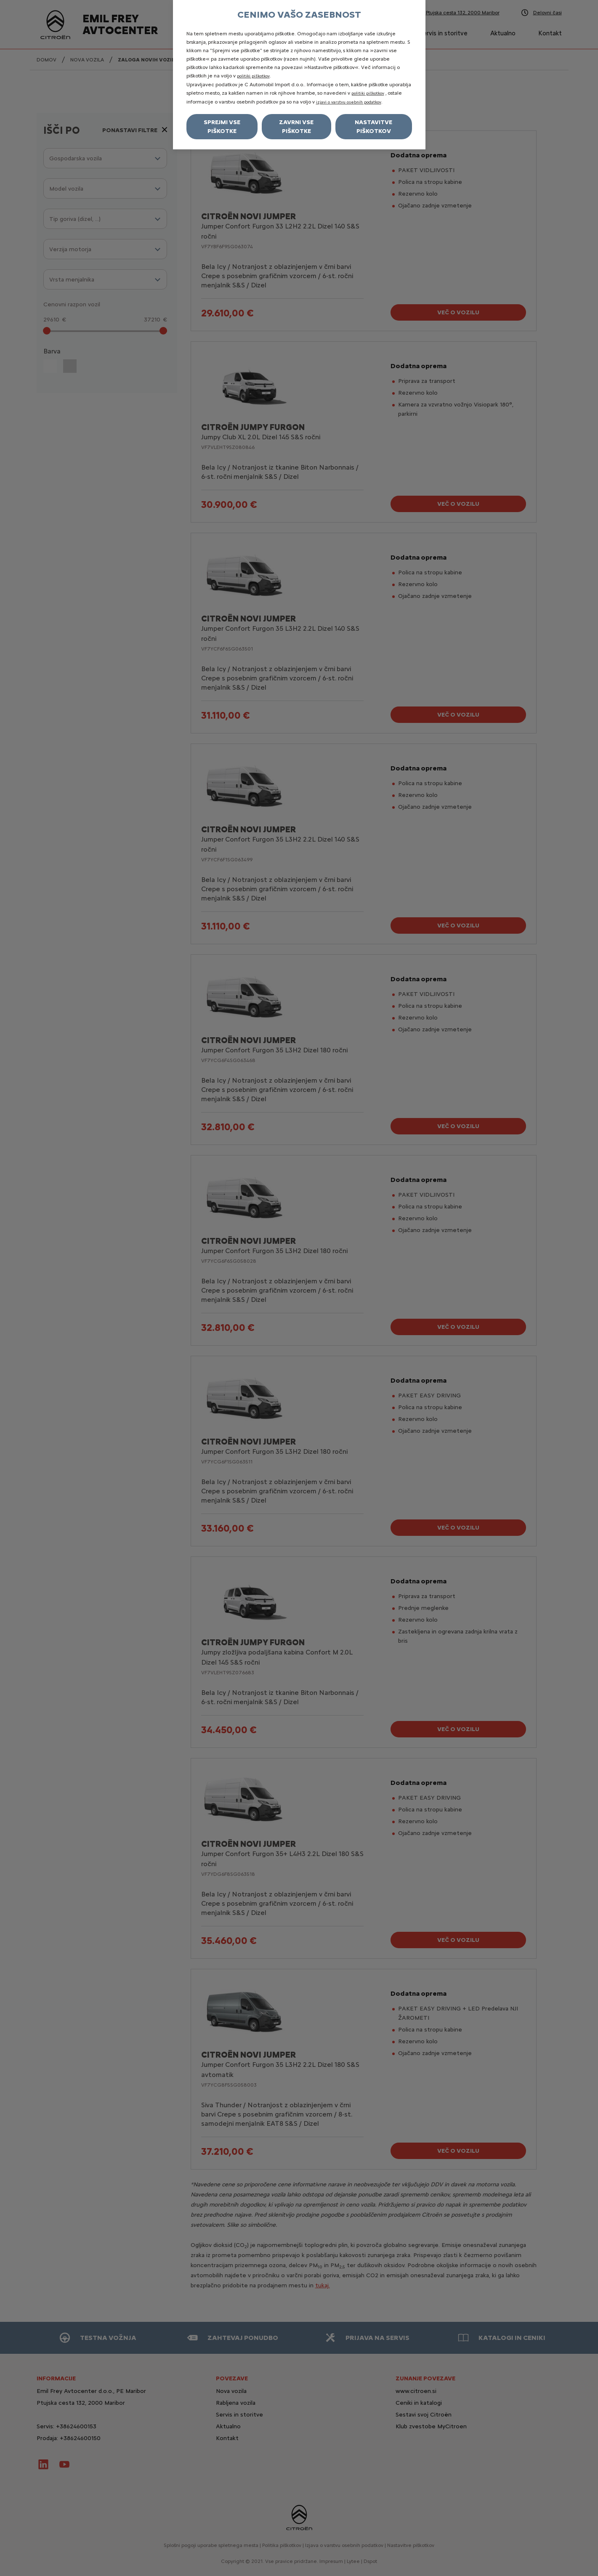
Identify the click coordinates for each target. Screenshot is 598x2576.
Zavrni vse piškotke (296, 127)
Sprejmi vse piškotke (222, 127)
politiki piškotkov (253, 76)
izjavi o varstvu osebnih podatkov (348, 102)
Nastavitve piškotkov (373, 127)
